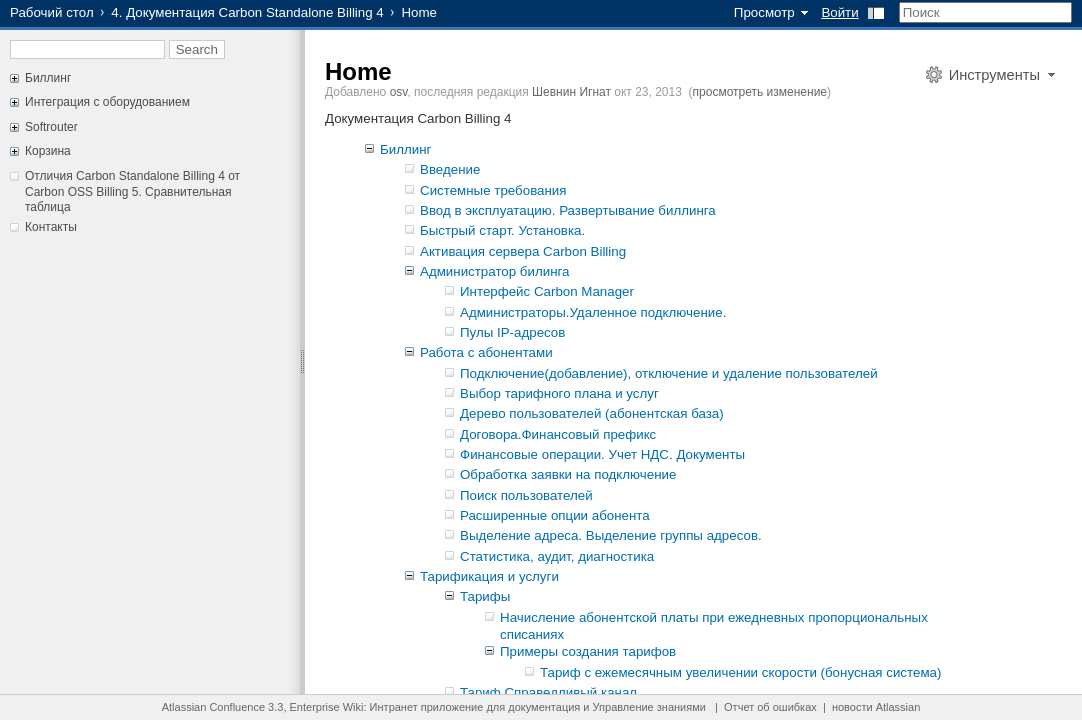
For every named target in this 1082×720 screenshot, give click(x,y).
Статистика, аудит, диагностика (557, 556)
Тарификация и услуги (489, 576)
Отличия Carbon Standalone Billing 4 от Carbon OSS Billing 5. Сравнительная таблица (132, 191)
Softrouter (51, 127)
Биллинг (48, 78)
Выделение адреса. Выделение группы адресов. (611, 535)
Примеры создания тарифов (588, 651)
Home (358, 71)
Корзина (48, 151)
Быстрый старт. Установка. (502, 230)
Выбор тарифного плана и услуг (559, 393)
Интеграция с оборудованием (107, 102)
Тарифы (485, 596)
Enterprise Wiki (327, 707)
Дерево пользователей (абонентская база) (592, 413)
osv (399, 92)
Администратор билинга (495, 271)
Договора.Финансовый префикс (558, 434)
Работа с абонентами (486, 352)
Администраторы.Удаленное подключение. (593, 312)
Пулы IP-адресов (512, 332)
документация (544, 707)
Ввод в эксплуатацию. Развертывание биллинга (568, 210)
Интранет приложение (427, 707)
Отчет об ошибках (770, 707)
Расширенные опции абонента (555, 515)
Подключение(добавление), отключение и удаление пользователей (669, 373)
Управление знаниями (649, 707)
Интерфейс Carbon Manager (547, 291)
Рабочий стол (52, 12)
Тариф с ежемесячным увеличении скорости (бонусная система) (740, 672)
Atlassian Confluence (213, 707)
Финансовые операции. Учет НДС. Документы (602, 454)
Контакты (51, 227)
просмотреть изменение (760, 92)
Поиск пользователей (526, 495)
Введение (450, 169)
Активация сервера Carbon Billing (523, 251)
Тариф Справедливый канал (548, 692)
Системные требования (493, 190)
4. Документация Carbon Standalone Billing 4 (247, 12)
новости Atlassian (876, 707)
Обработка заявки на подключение (568, 474)
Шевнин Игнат (571, 92)
